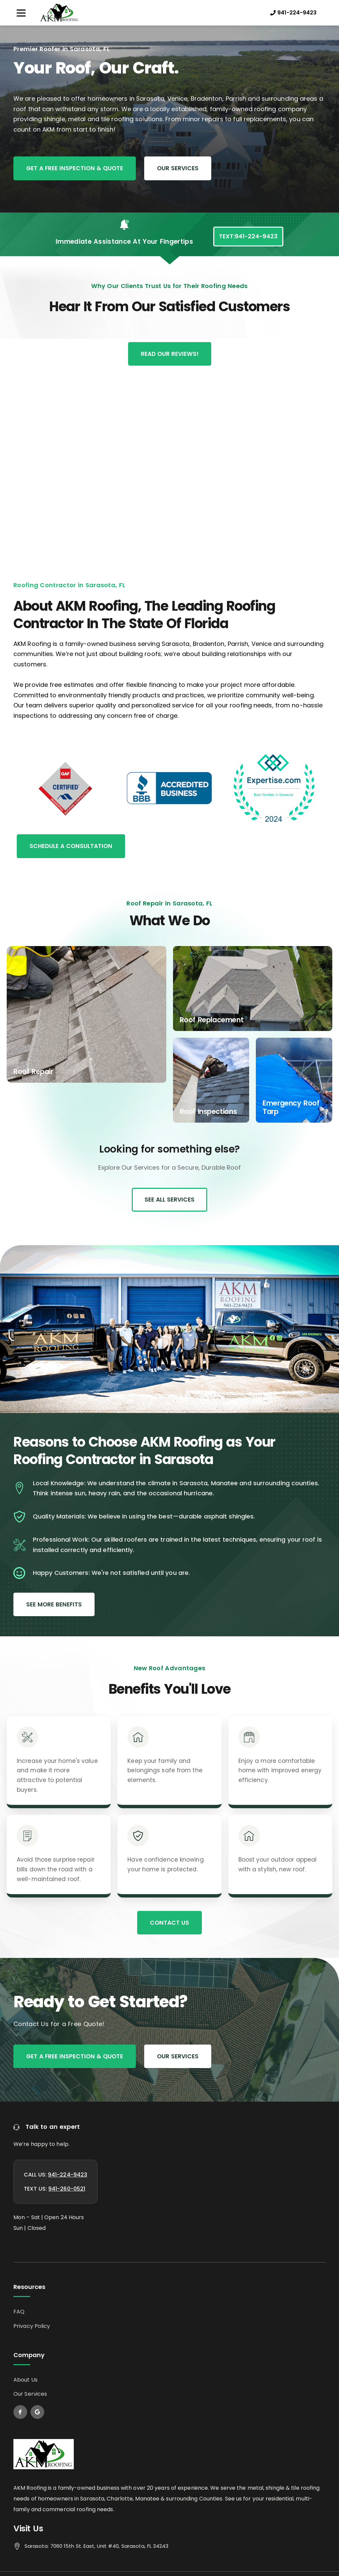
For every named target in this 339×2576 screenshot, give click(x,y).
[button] (21, 12)
